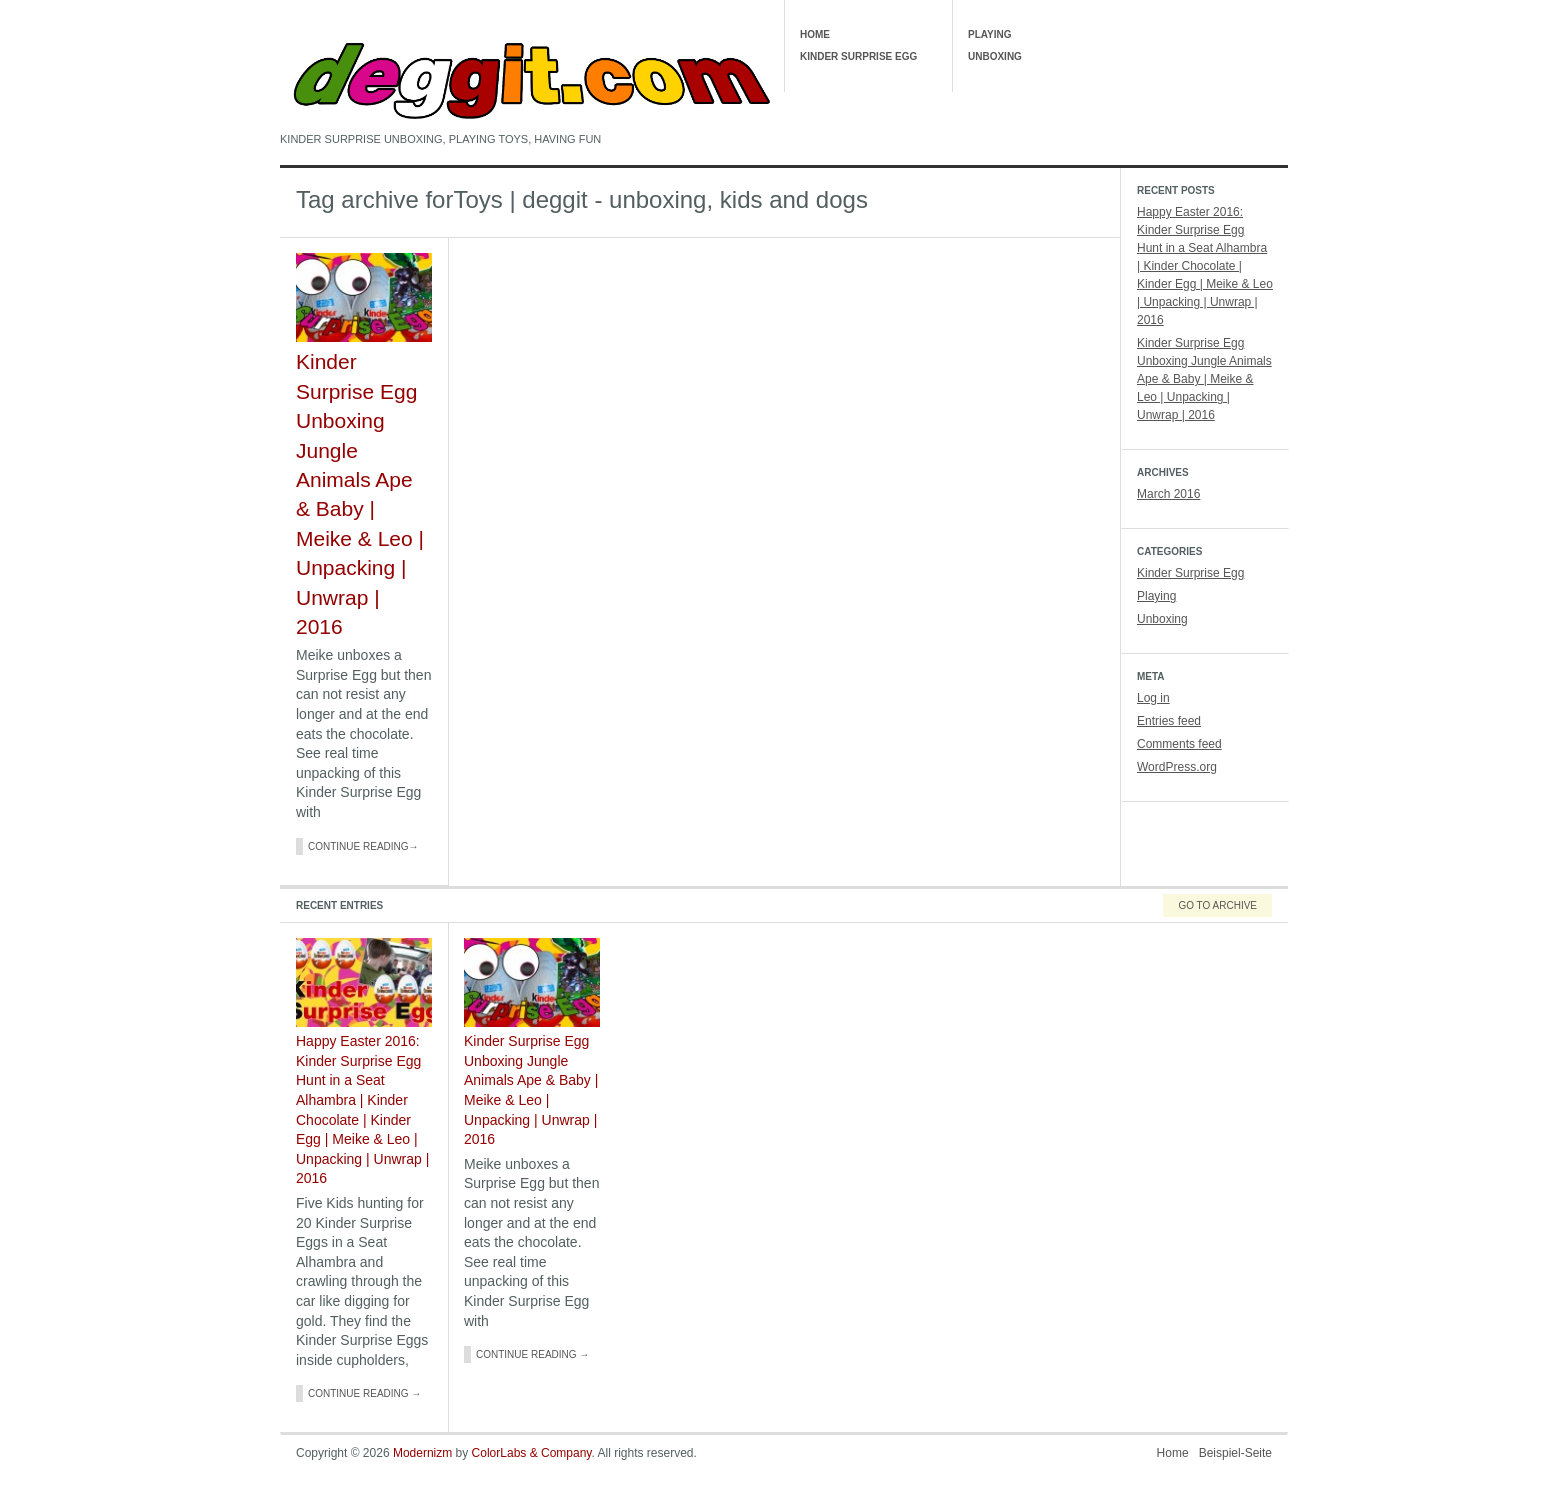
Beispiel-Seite (1235, 1453)
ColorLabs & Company (532, 1453)
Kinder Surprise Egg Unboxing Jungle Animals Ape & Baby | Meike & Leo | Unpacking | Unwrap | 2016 (1204, 379)
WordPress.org (1177, 767)
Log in (1153, 698)
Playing (990, 34)
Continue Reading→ (363, 846)
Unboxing (995, 56)
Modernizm (422, 1453)
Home (815, 34)
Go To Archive (1217, 905)
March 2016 (1168, 494)
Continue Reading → (364, 1393)
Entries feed (1169, 721)
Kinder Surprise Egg (858, 56)
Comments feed (1179, 744)
